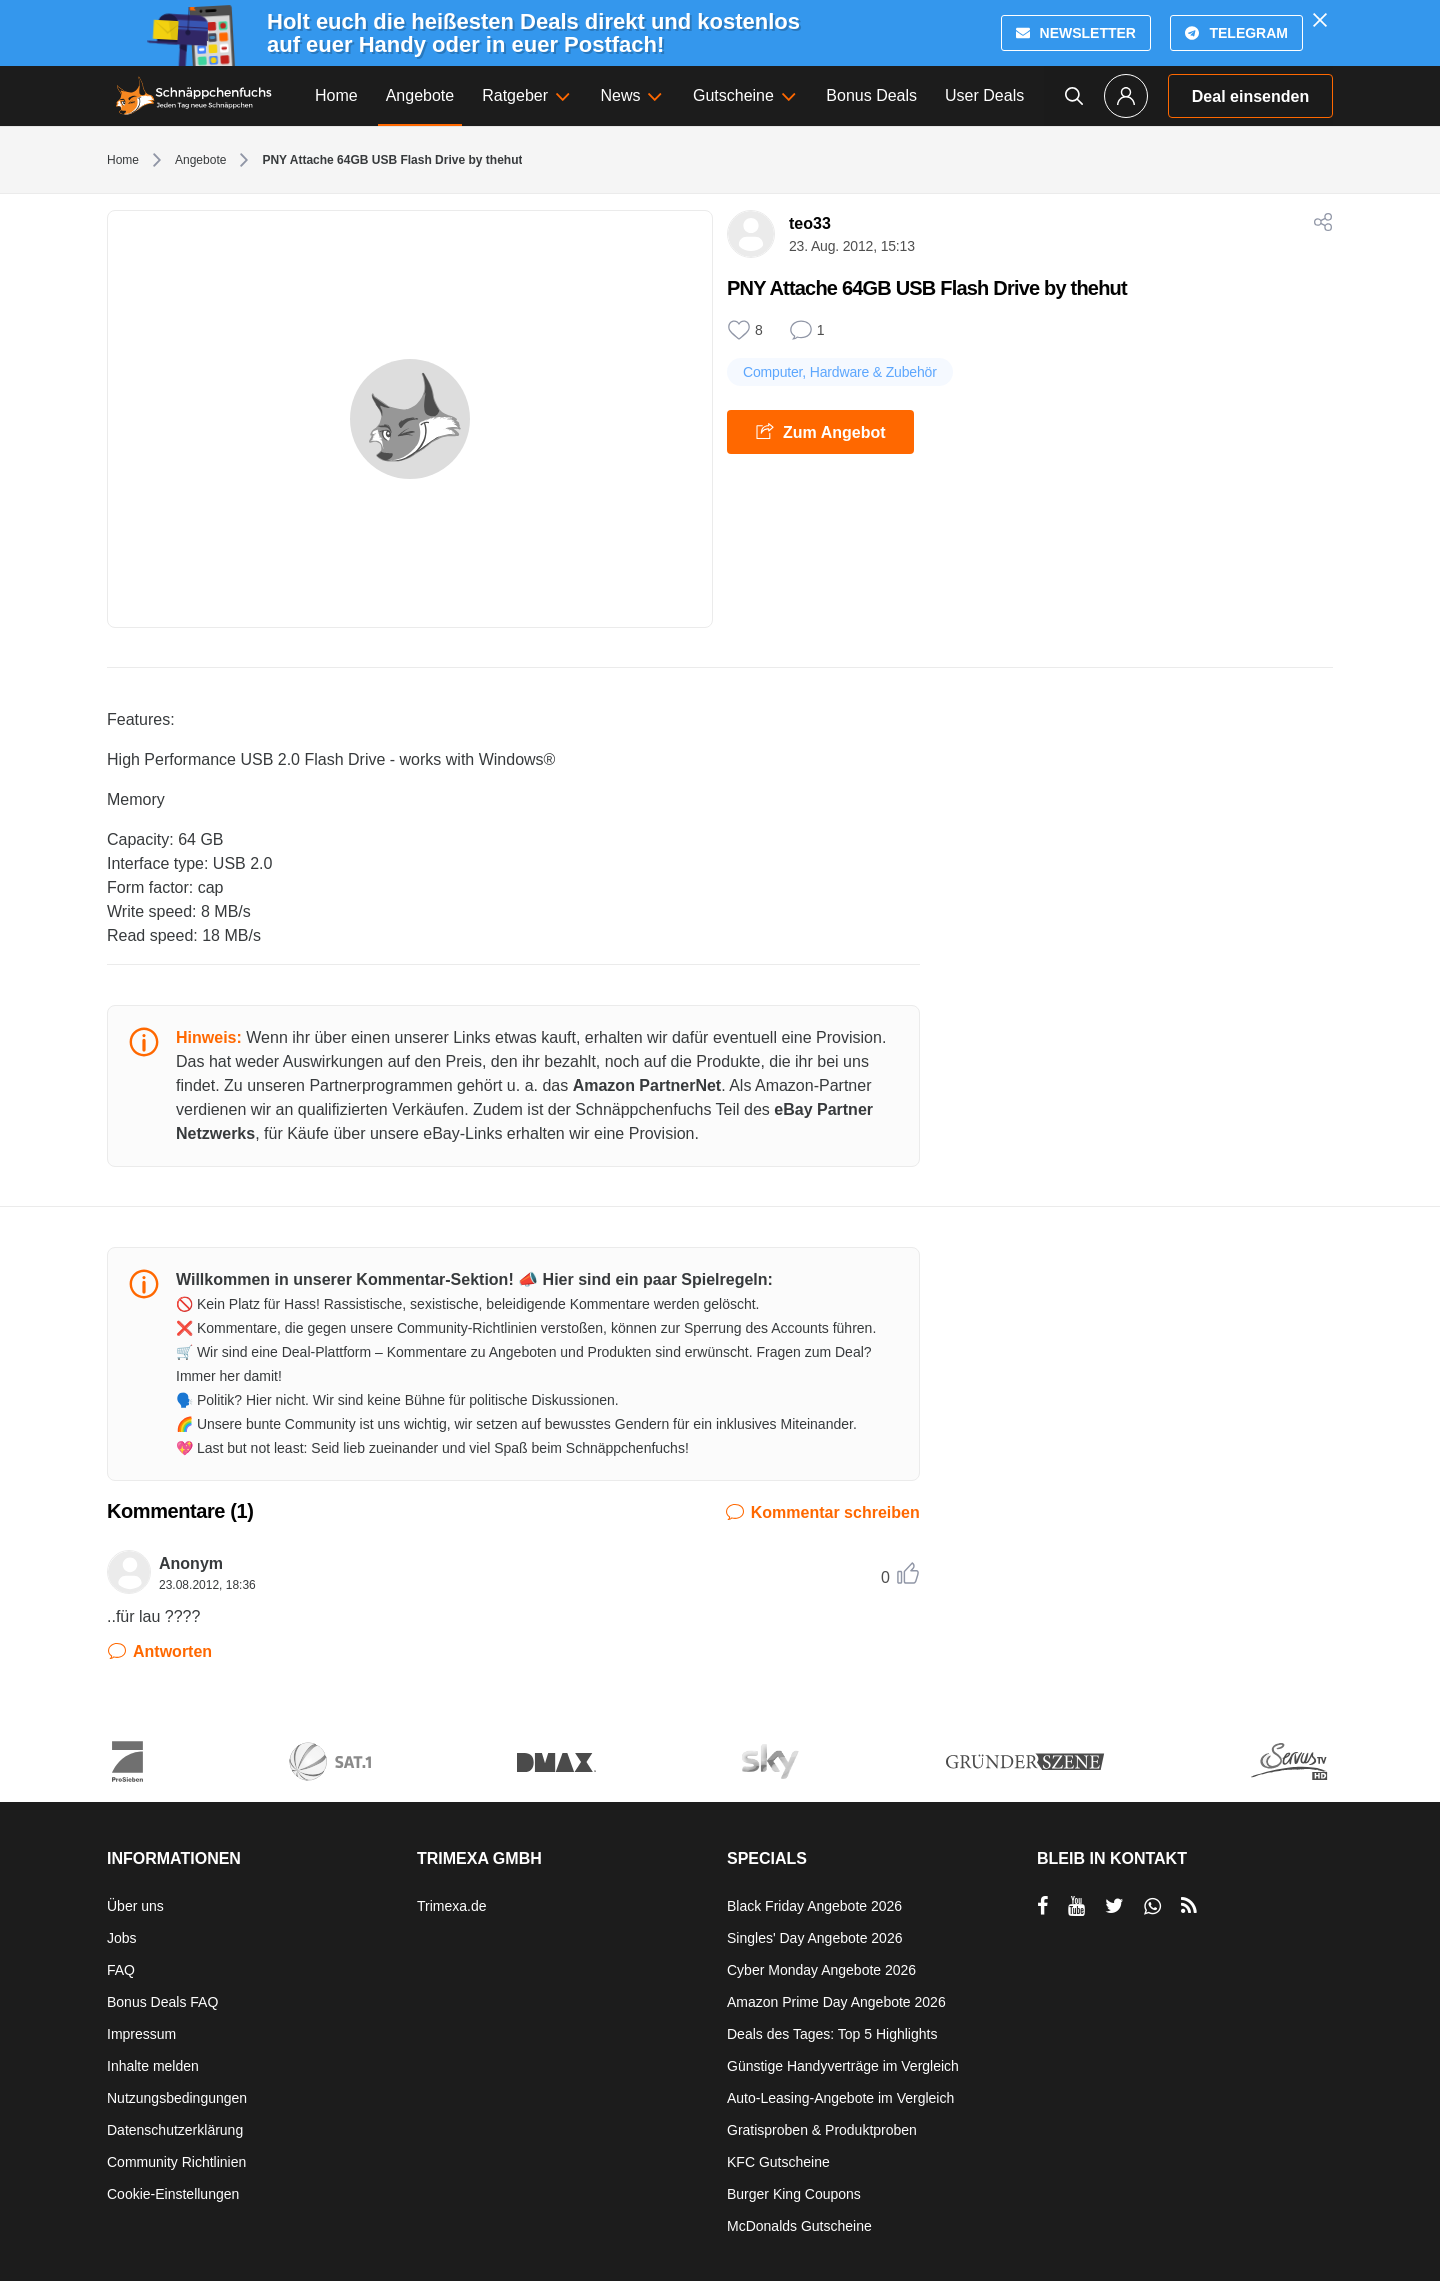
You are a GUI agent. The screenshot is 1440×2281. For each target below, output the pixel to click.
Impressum (141, 2034)
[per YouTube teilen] (1076, 1906)
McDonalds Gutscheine (799, 2226)
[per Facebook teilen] (1042, 1906)
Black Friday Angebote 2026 (814, 1906)
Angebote (200, 160)
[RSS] (1189, 1906)
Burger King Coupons (794, 2194)
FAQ (121, 1970)
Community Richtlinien (176, 2162)
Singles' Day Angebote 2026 (814, 1938)
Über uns (135, 1906)
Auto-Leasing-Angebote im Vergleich (840, 2098)
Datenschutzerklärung (175, 2130)
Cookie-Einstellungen (173, 2194)
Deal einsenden (1250, 96)
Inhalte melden (153, 2066)
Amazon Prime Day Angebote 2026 (836, 2002)
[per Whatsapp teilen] (1152, 1906)
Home (123, 160)
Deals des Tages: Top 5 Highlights (832, 2034)
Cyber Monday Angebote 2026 (821, 1970)
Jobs (122, 1938)
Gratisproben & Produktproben (822, 2130)
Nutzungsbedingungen (177, 2098)
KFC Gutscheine (778, 2162)
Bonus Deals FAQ (162, 2002)
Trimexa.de (452, 1906)
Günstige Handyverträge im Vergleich (843, 2066)
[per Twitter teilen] (1114, 1906)
